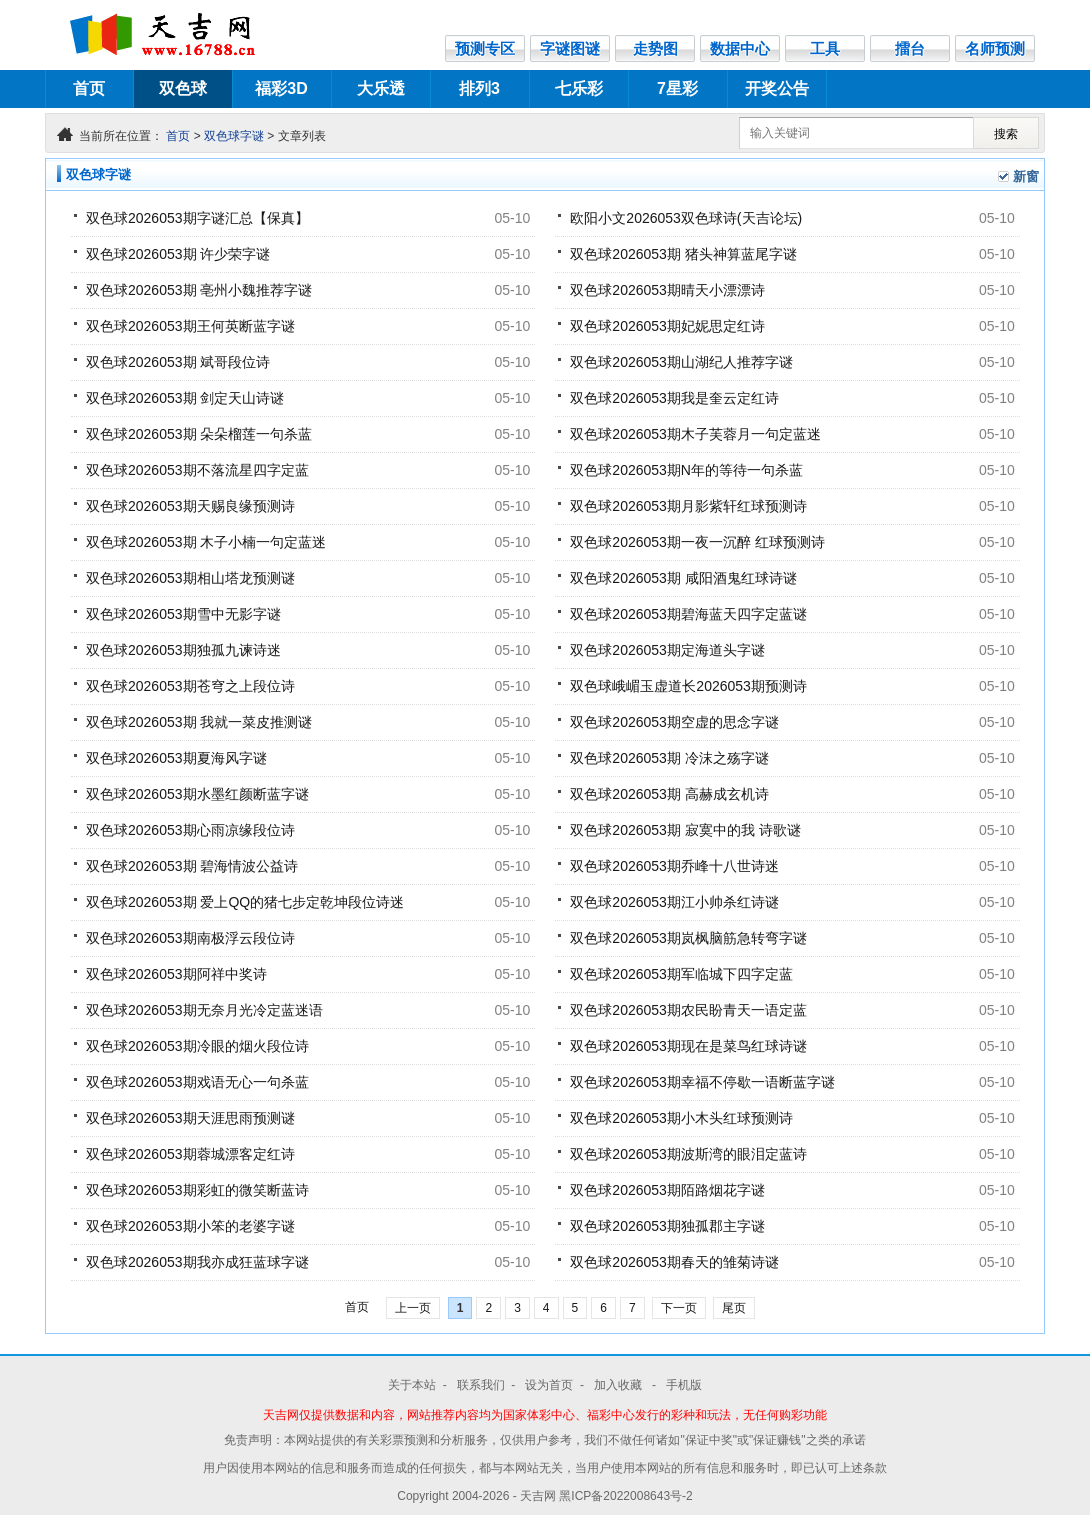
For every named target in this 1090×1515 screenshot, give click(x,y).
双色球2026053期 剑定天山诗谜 (185, 398)
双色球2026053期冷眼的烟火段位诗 (197, 1046)
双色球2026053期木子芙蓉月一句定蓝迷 (695, 434)
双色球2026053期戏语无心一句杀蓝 (197, 1082)
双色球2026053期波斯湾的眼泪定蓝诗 (688, 1154)
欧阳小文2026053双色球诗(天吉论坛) (686, 218)
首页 (89, 88)
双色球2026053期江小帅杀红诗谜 (674, 902)
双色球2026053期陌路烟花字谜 (667, 1190)
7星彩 (677, 88)
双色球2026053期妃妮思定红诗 (667, 326)
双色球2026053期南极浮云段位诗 (190, 938)
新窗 (1026, 176)
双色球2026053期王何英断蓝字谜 (190, 326)
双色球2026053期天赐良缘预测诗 (190, 506)
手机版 (684, 1385)
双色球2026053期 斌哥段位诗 (178, 362)
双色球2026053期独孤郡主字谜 (667, 1226)
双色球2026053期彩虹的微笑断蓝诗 (197, 1190)
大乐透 (381, 88)
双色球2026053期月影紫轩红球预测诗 (688, 506)
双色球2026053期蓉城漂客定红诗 (190, 1154)
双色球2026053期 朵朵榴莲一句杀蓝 (199, 434)
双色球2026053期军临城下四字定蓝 (681, 974)
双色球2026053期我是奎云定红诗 (674, 398)
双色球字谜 (234, 136)
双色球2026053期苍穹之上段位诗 (190, 686)
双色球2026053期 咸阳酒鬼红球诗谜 (683, 578)
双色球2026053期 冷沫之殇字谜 (669, 758)
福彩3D (281, 88)
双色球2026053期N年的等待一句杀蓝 (686, 470)
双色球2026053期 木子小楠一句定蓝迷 (206, 542)
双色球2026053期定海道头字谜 (667, 650)
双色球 (183, 88)
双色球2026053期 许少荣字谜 (178, 254)
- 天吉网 (536, 1496)
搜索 (1006, 134)
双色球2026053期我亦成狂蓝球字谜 (197, 1262)
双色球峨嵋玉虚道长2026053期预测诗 (688, 686)
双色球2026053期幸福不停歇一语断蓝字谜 (702, 1082)
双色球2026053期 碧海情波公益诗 (192, 866)
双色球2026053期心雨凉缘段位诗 (190, 830)
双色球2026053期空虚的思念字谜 (674, 722)
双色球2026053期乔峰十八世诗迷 (674, 866)
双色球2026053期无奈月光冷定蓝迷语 (204, 1010)
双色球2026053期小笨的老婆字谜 (190, 1226)
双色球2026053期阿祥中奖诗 (176, 974)
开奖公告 (777, 88)
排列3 (479, 88)
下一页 (679, 1308)
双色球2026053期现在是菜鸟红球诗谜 (688, 1046)
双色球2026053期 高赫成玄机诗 (669, 794)
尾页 (734, 1308)
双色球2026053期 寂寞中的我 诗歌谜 (685, 830)
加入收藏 (619, 1385)
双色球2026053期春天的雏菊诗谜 (674, 1262)
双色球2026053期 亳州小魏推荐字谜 (199, 290)
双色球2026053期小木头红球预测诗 (681, 1118)
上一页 (413, 1308)
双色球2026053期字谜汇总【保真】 (197, 218)
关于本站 (412, 1385)
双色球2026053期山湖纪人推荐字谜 (681, 362)
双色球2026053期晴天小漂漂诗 (667, 290)
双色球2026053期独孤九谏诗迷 (183, 650)
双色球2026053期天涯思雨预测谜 (190, 1118)
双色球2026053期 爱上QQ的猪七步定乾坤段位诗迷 (245, 902)
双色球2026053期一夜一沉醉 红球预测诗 (697, 542)
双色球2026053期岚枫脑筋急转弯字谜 (688, 938)
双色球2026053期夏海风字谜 (176, 758)
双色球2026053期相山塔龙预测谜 (190, 578)
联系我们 (481, 1385)
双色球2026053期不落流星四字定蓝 (197, 470)
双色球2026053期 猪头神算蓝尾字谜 (683, 254)
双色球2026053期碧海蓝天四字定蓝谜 (688, 614)
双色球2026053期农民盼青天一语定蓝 (688, 1010)
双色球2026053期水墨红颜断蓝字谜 (197, 794)
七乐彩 (579, 88)
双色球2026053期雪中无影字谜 (183, 614)
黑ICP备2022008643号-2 (625, 1496)
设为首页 (549, 1385)
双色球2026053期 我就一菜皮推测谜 (199, 722)
